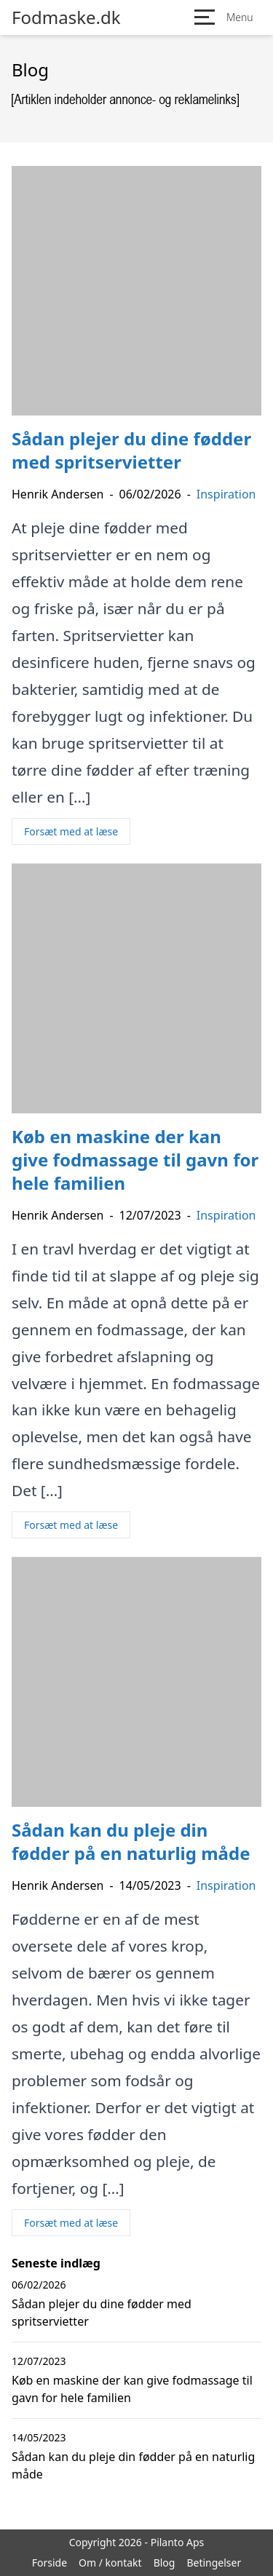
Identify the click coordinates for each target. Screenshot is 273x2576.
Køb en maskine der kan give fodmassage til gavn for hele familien (132, 2389)
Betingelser (213, 2562)
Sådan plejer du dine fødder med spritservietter (101, 2312)
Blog (164, 2562)
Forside (49, 2562)
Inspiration (226, 494)
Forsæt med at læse (71, 831)
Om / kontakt (110, 2562)
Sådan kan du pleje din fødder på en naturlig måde (133, 2465)
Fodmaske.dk (66, 17)
